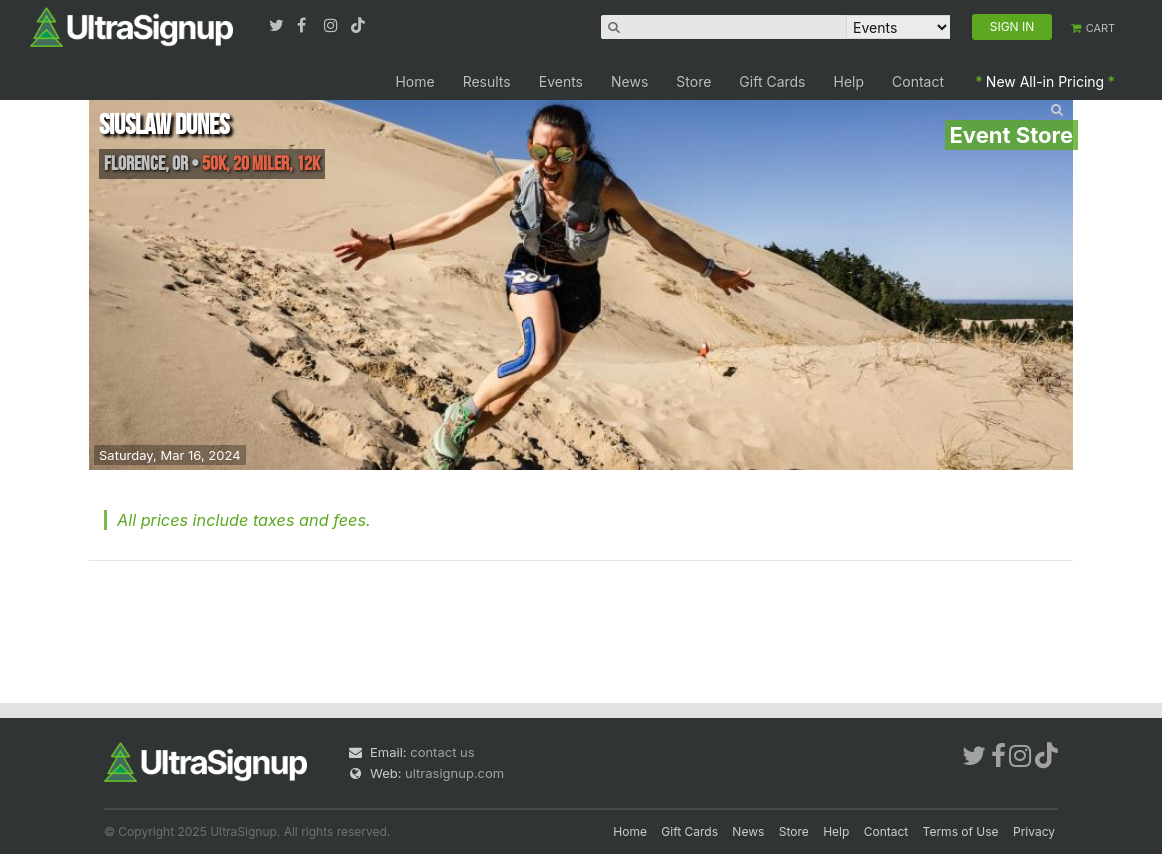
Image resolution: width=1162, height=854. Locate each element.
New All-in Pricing (1045, 81)
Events (561, 81)
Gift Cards (772, 81)
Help (849, 81)
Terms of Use (961, 831)
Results (487, 81)
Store (693, 81)
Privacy (1034, 831)
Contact (918, 81)
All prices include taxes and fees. (244, 520)
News (629, 81)
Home (414, 81)
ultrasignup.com (454, 773)
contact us (442, 752)
